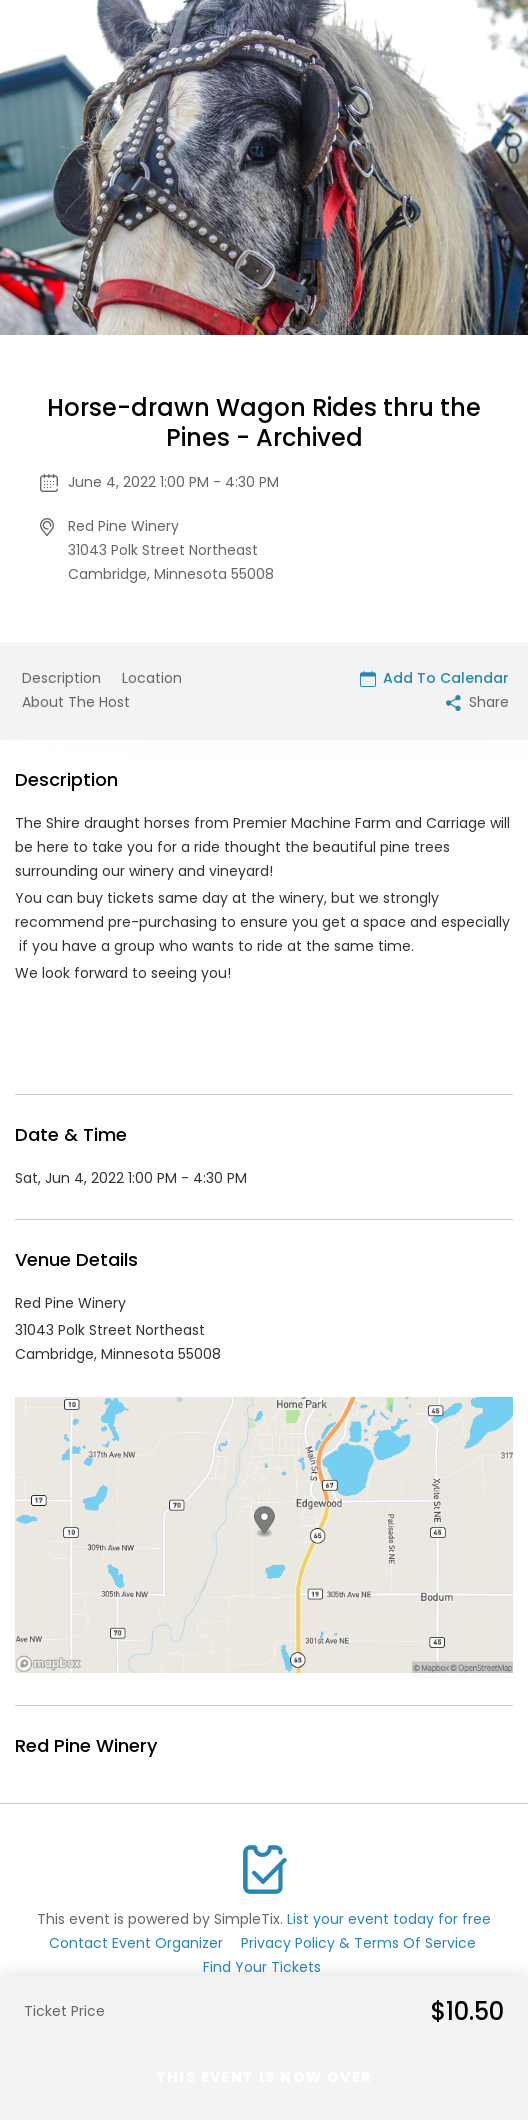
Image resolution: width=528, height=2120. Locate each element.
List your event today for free (389, 1919)
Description (61, 678)
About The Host (76, 702)
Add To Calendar (434, 678)
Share (477, 702)
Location (152, 678)
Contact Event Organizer (136, 1943)
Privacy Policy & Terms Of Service (358, 1943)
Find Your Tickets (262, 1967)
